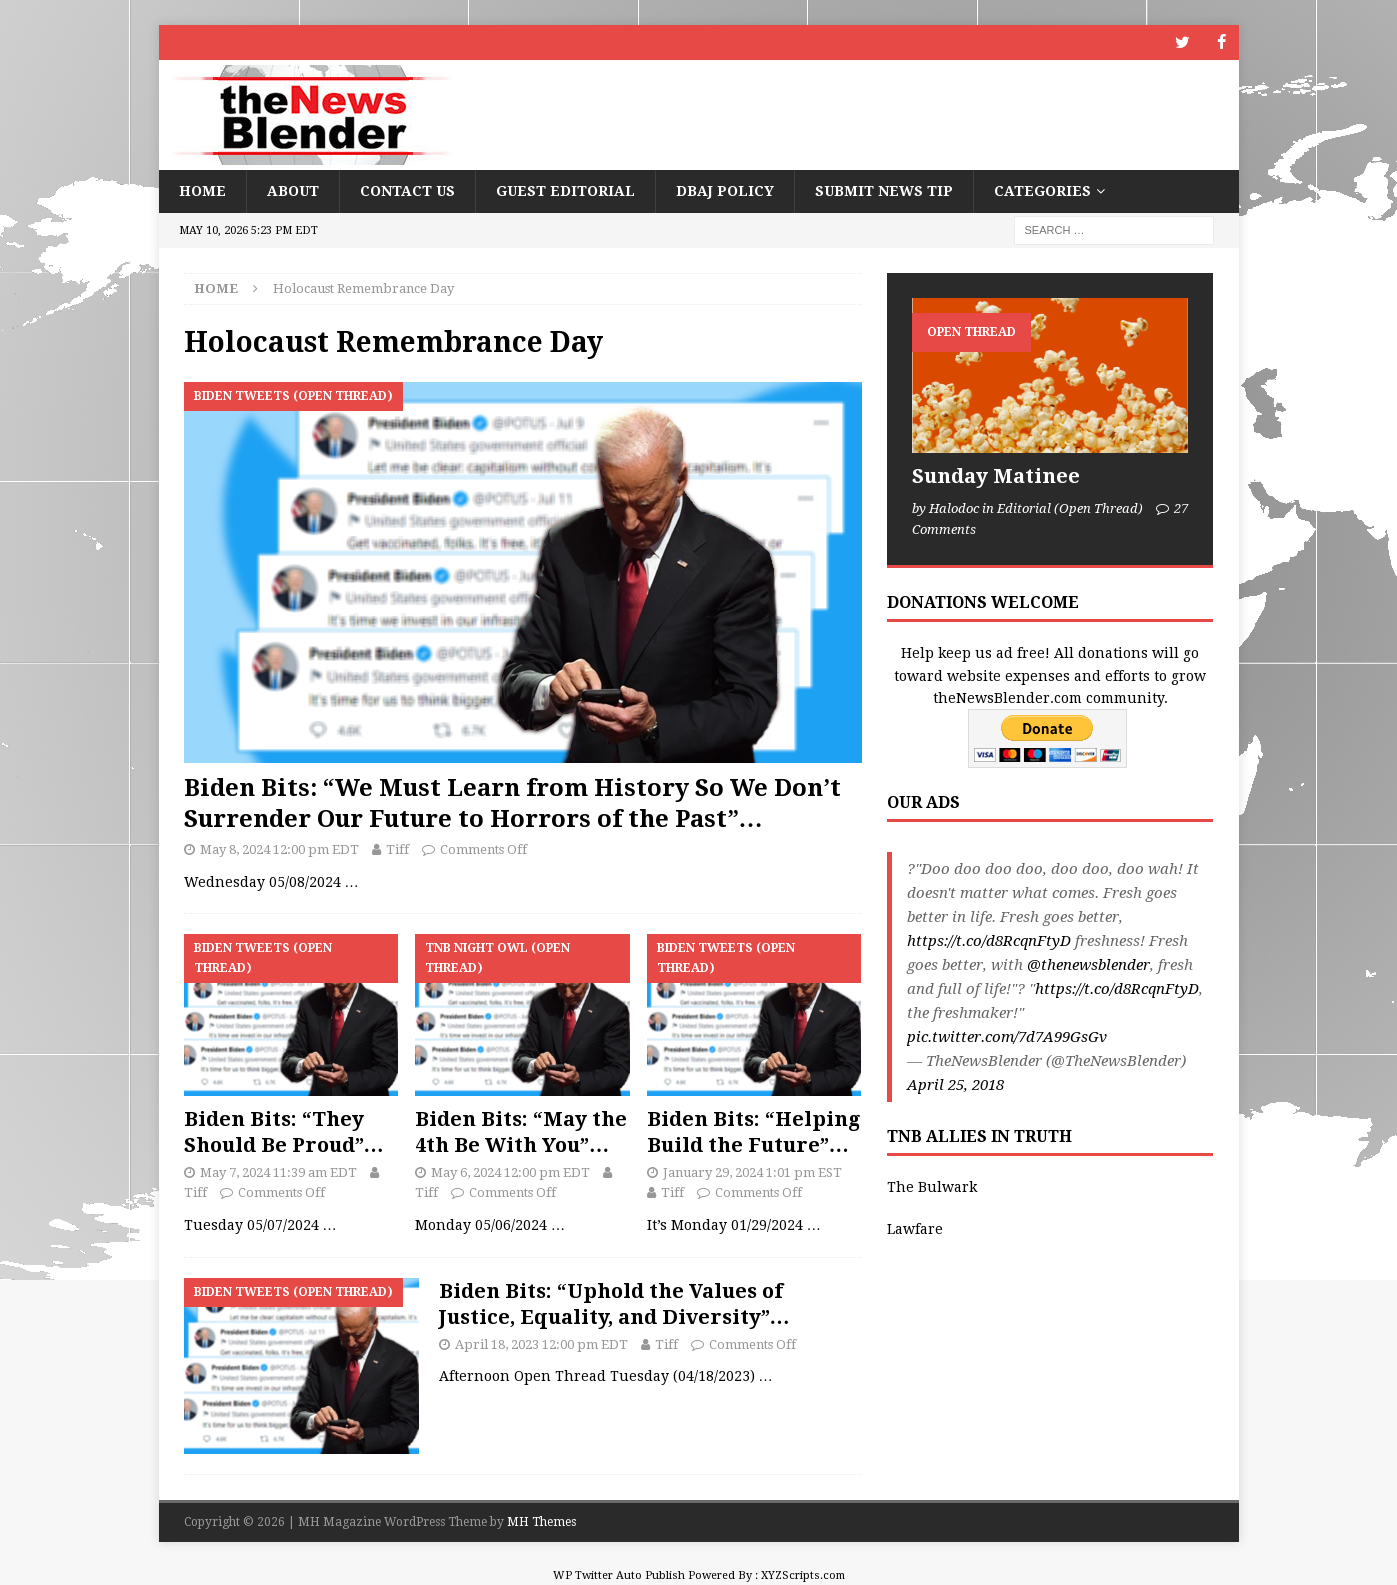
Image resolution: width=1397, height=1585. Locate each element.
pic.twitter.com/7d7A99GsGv (1007, 1037)
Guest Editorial (565, 191)
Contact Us (407, 191)
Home (202, 191)
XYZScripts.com (803, 1575)
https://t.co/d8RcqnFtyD (989, 941)
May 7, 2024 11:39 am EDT (278, 1171)
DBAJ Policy (725, 191)
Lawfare (915, 1229)
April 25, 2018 (955, 1085)
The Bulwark (932, 1187)
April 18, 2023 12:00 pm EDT (541, 1343)
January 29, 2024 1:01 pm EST (752, 1171)
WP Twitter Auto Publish (619, 1575)
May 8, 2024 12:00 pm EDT (279, 849)
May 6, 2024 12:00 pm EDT (510, 1171)
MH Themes (541, 1522)
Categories (1042, 191)
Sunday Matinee (996, 476)
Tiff (397, 849)
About (293, 191)
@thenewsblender (1088, 965)
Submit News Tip (884, 191)
